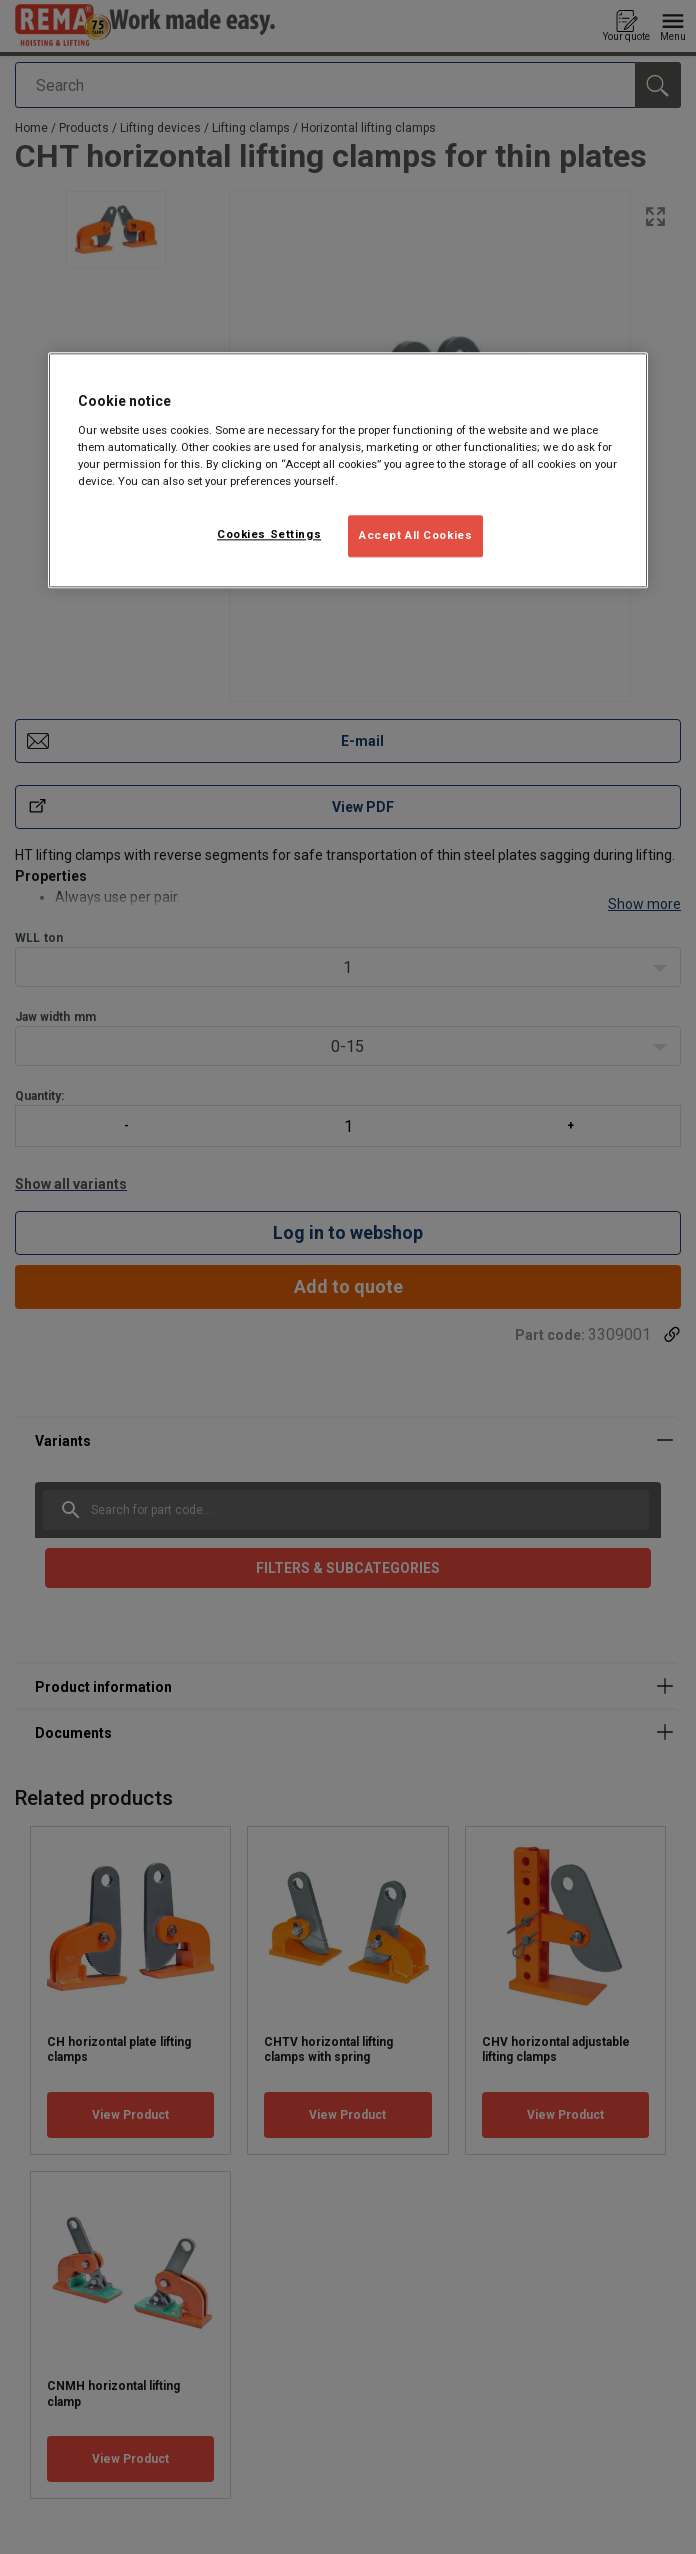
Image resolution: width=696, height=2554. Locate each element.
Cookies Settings (269, 534)
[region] (348, 470)
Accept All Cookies (415, 535)
